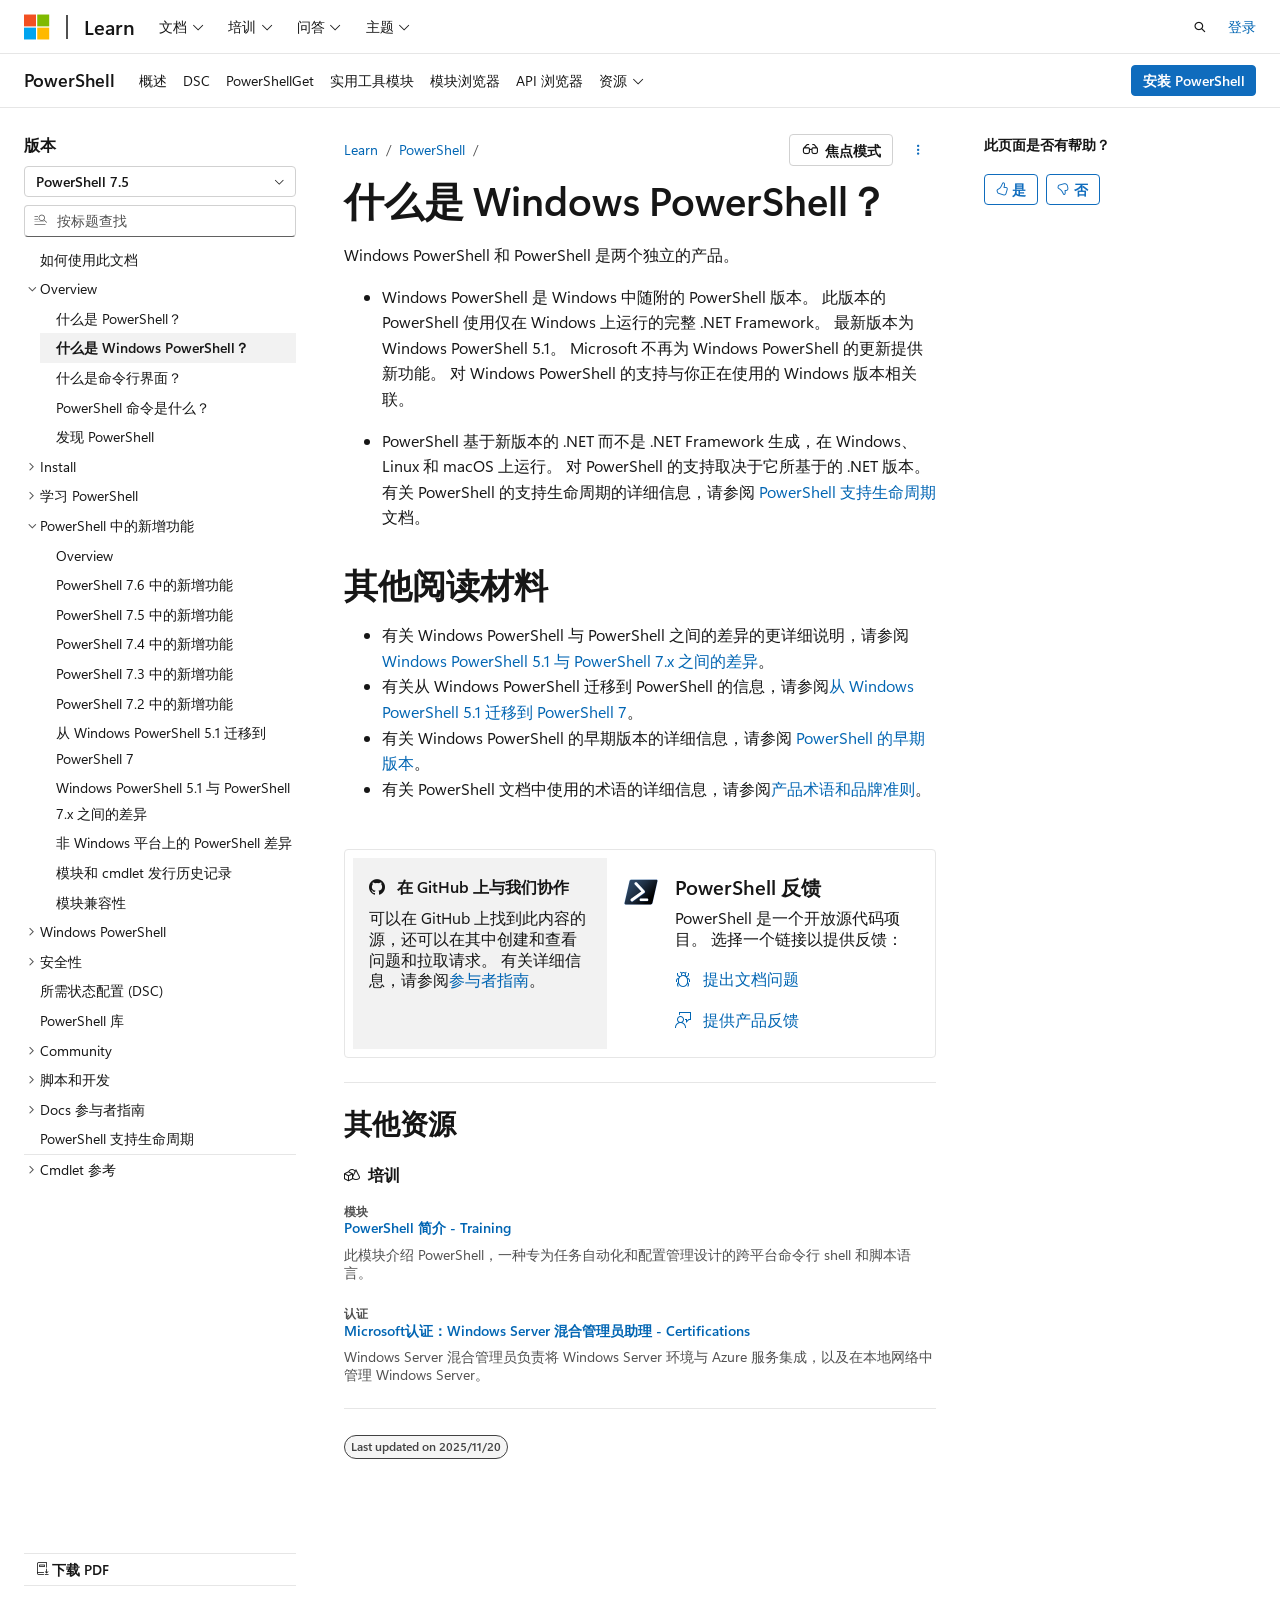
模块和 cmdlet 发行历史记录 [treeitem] (144, 872)
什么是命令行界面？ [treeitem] (119, 377)
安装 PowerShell (1194, 80)
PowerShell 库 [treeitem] (82, 1020)
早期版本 (762, 1548)
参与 (894, 1548)
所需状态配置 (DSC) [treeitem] (101, 990)
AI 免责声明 (673, 1548)
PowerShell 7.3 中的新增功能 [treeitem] (144, 673)
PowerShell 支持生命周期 (847, 491)
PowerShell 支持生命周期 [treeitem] (117, 1138)
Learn (361, 149)
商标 (1093, 1548)
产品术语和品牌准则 (843, 788)
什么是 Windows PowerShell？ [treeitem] (152, 347)
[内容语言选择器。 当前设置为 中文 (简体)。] (79, 1548)
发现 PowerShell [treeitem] (105, 436)
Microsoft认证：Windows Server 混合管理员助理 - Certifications (547, 1331)
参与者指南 (489, 979)
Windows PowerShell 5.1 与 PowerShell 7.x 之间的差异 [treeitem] (173, 800)
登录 (1242, 26)
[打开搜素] (1200, 27)
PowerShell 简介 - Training (427, 1228)
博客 (828, 1548)
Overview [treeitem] (84, 555)
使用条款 (1027, 1548)
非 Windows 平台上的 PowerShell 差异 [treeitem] (174, 842)
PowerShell (432, 149)
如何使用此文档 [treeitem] (89, 259)
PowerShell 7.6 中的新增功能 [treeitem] (144, 584)
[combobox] (160, 182)
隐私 (946, 1548)
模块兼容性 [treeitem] (91, 902)
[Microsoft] (37, 27)
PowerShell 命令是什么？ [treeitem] (133, 407)
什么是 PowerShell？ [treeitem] (119, 318)
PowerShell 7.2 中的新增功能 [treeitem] (144, 703)
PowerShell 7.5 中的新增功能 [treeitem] (144, 614)
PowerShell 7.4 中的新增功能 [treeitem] (144, 643)
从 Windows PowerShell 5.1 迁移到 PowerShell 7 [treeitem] (161, 745)
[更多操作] (918, 150)
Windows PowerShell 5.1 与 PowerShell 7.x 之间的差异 (570, 660)
